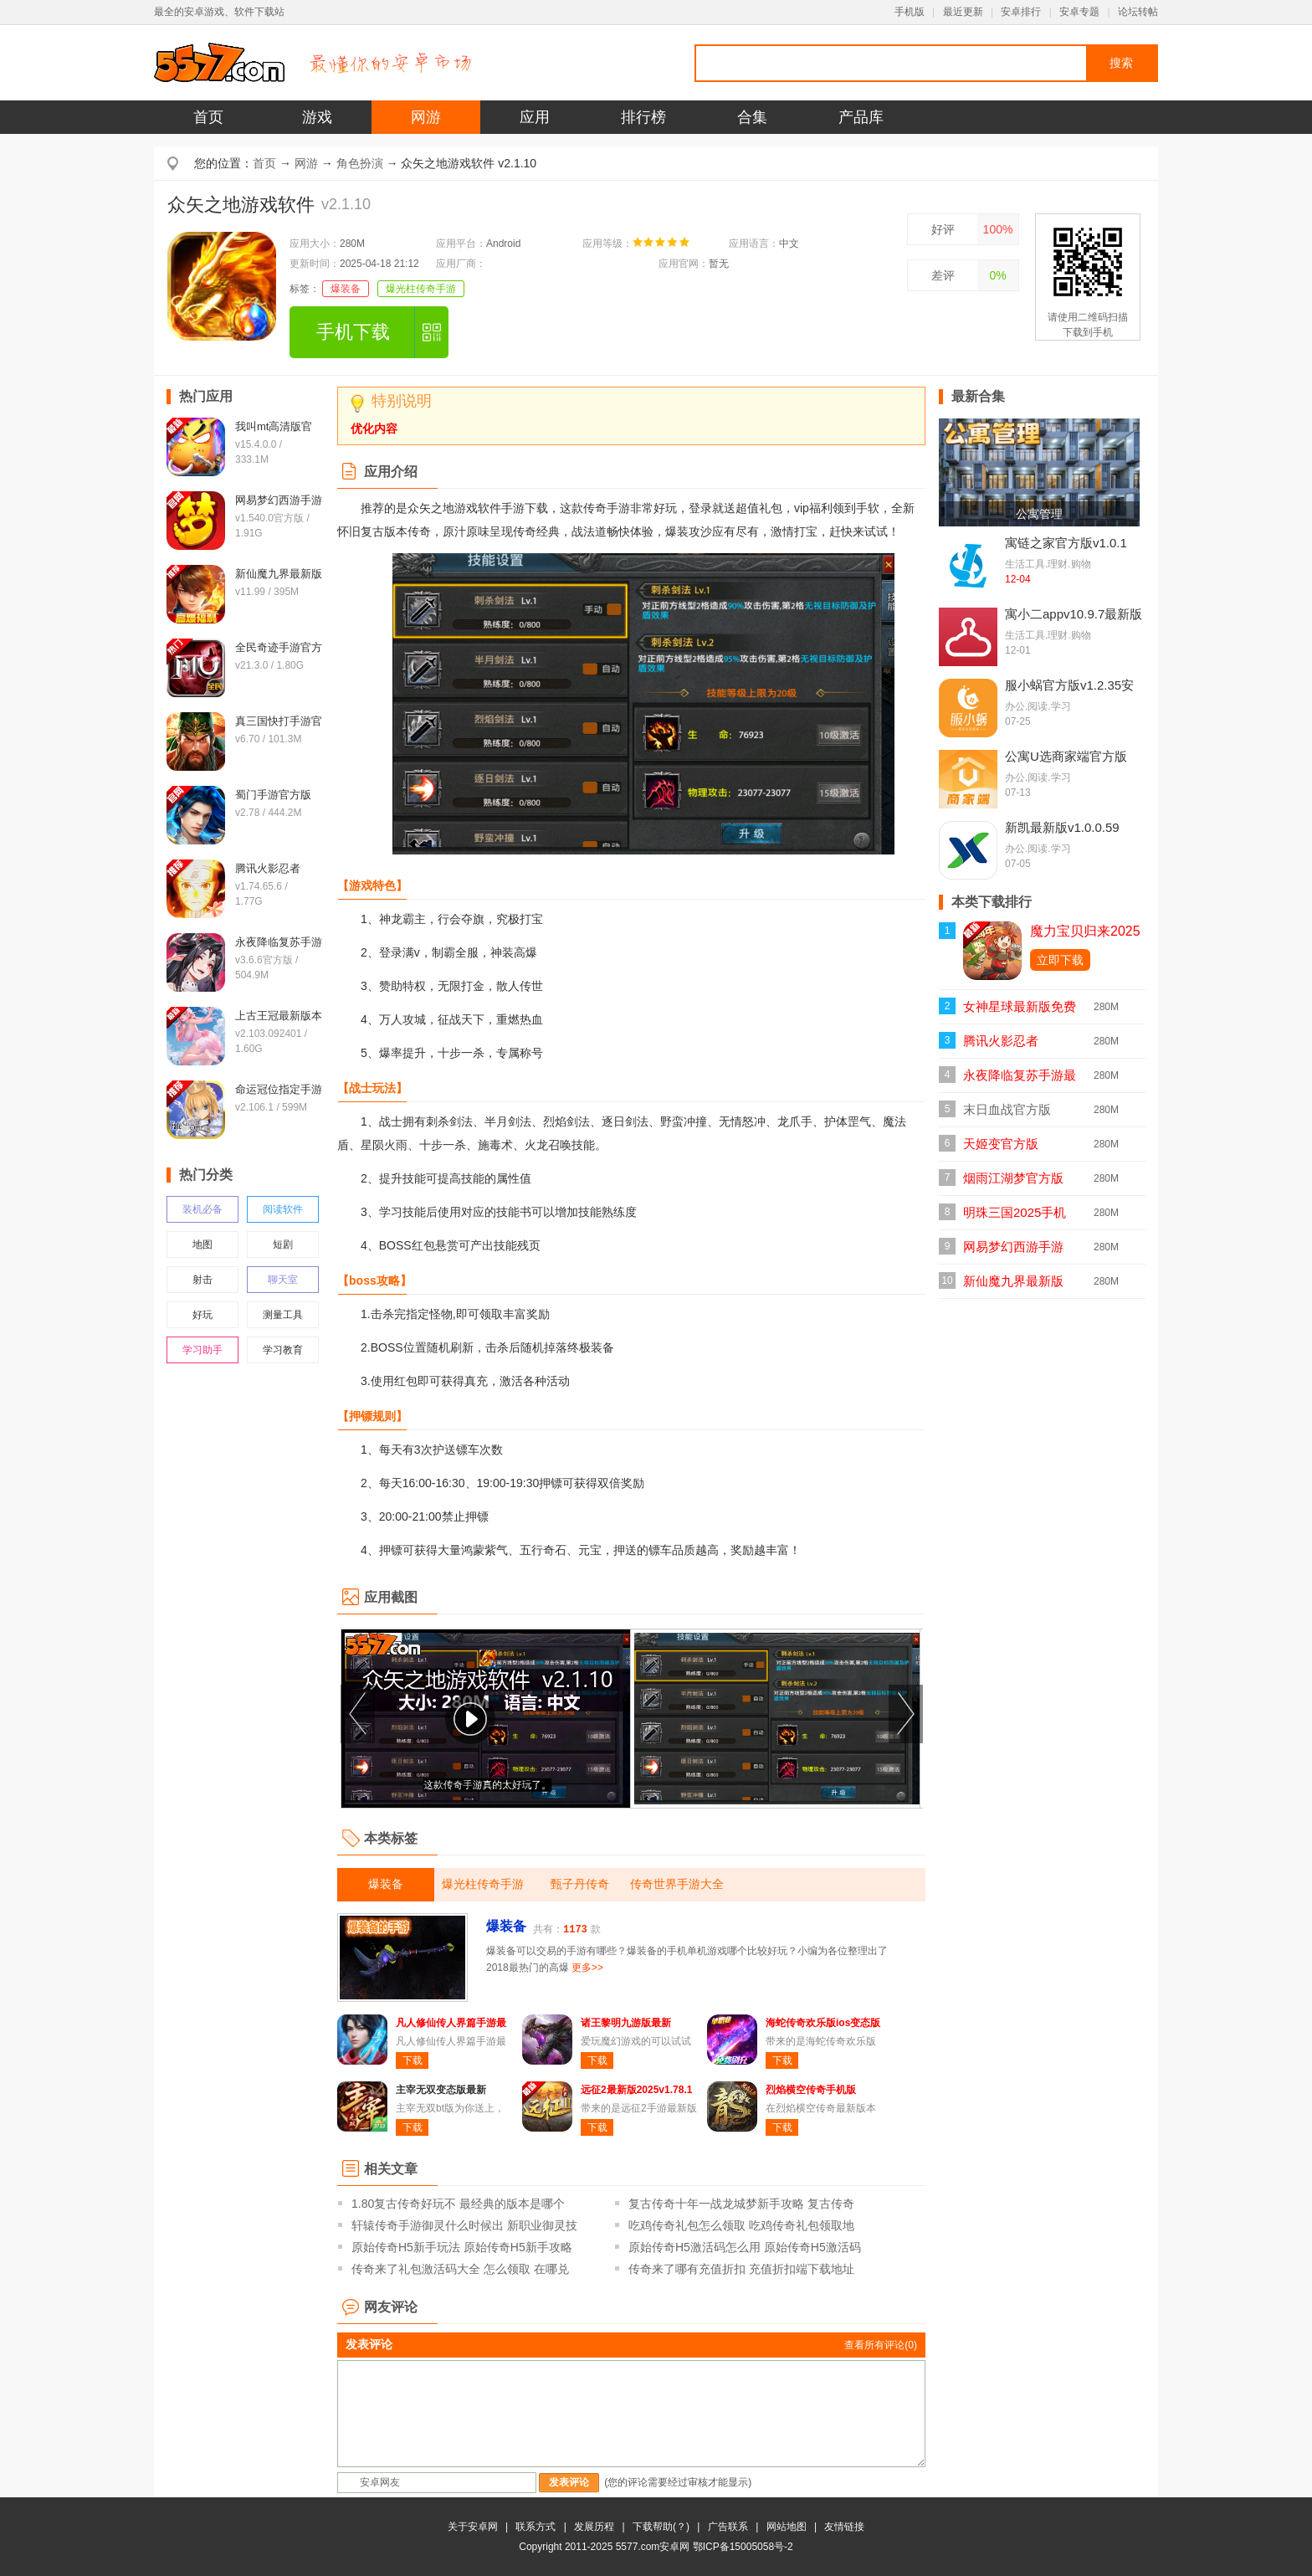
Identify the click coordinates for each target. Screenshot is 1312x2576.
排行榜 (643, 117)
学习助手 (202, 1350)
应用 (535, 117)
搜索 (1121, 62)
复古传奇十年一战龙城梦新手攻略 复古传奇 (741, 2203)
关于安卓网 (473, 2526)
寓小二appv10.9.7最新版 (1073, 614)
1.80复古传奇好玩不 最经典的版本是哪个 (458, 2203)
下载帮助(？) (661, 2526)
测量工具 (283, 1315)
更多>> (587, 1967)
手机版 (909, 12)
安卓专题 (1079, 12)
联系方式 (535, 2526)
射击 (202, 1279)
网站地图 (786, 2526)
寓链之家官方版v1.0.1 (1066, 543)
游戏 (317, 117)
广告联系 (728, 2526)
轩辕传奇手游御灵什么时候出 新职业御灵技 (464, 2225)
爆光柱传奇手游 (421, 289)
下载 (412, 2060)
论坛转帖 (1138, 12)
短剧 (283, 1244)
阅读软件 (283, 1209)
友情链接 (844, 2526)
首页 (208, 117)
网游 (426, 117)
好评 (943, 229)
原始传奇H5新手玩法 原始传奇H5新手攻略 (461, 2247)
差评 (943, 275)
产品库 (861, 117)
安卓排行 (1021, 12)
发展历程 (594, 2526)
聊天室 (283, 1279)
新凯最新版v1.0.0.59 (1062, 827)
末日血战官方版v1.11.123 (1007, 1114)
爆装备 (346, 289)
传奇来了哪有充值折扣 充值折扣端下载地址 (741, 2269)
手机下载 (353, 331)
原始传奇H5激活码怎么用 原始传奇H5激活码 (744, 2247)
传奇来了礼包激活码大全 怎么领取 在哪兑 (460, 2269)
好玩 (202, 1315)
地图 (202, 1244)
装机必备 (202, 1209)
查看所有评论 (880, 2345)
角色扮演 (359, 163)
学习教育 (283, 1350)
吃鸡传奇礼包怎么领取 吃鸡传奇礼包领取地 (741, 2225)
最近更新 (963, 12)
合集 (752, 117)
